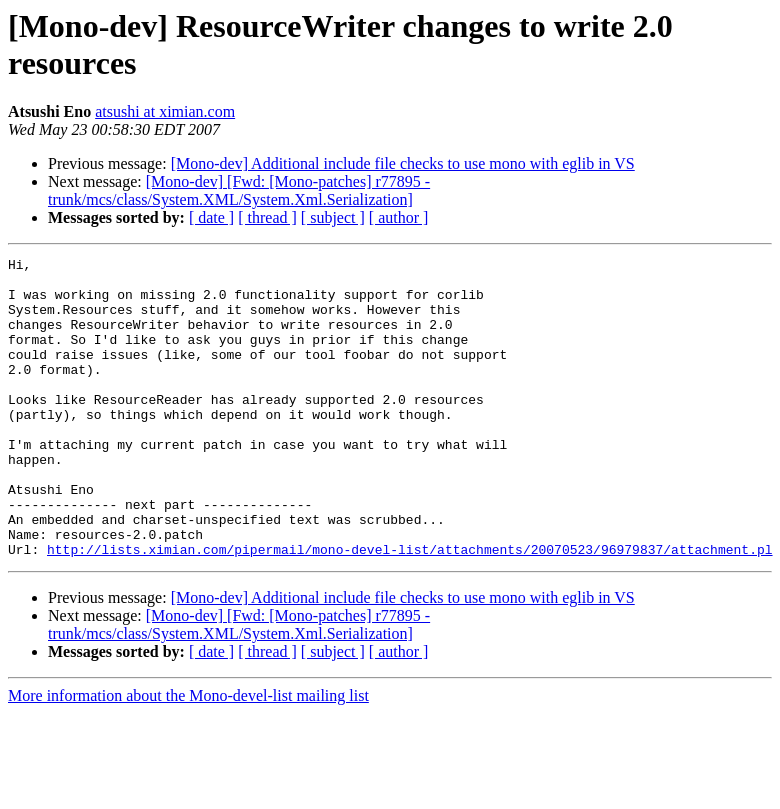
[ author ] (399, 217)
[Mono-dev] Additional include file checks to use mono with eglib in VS (403, 163)
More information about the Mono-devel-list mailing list (188, 755)
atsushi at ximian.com (165, 111)
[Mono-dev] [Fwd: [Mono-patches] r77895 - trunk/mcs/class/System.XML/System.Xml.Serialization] (239, 190)
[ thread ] (267, 217)
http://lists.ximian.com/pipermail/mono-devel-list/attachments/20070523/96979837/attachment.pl (409, 609)
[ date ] (211, 217)
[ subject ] (333, 217)
